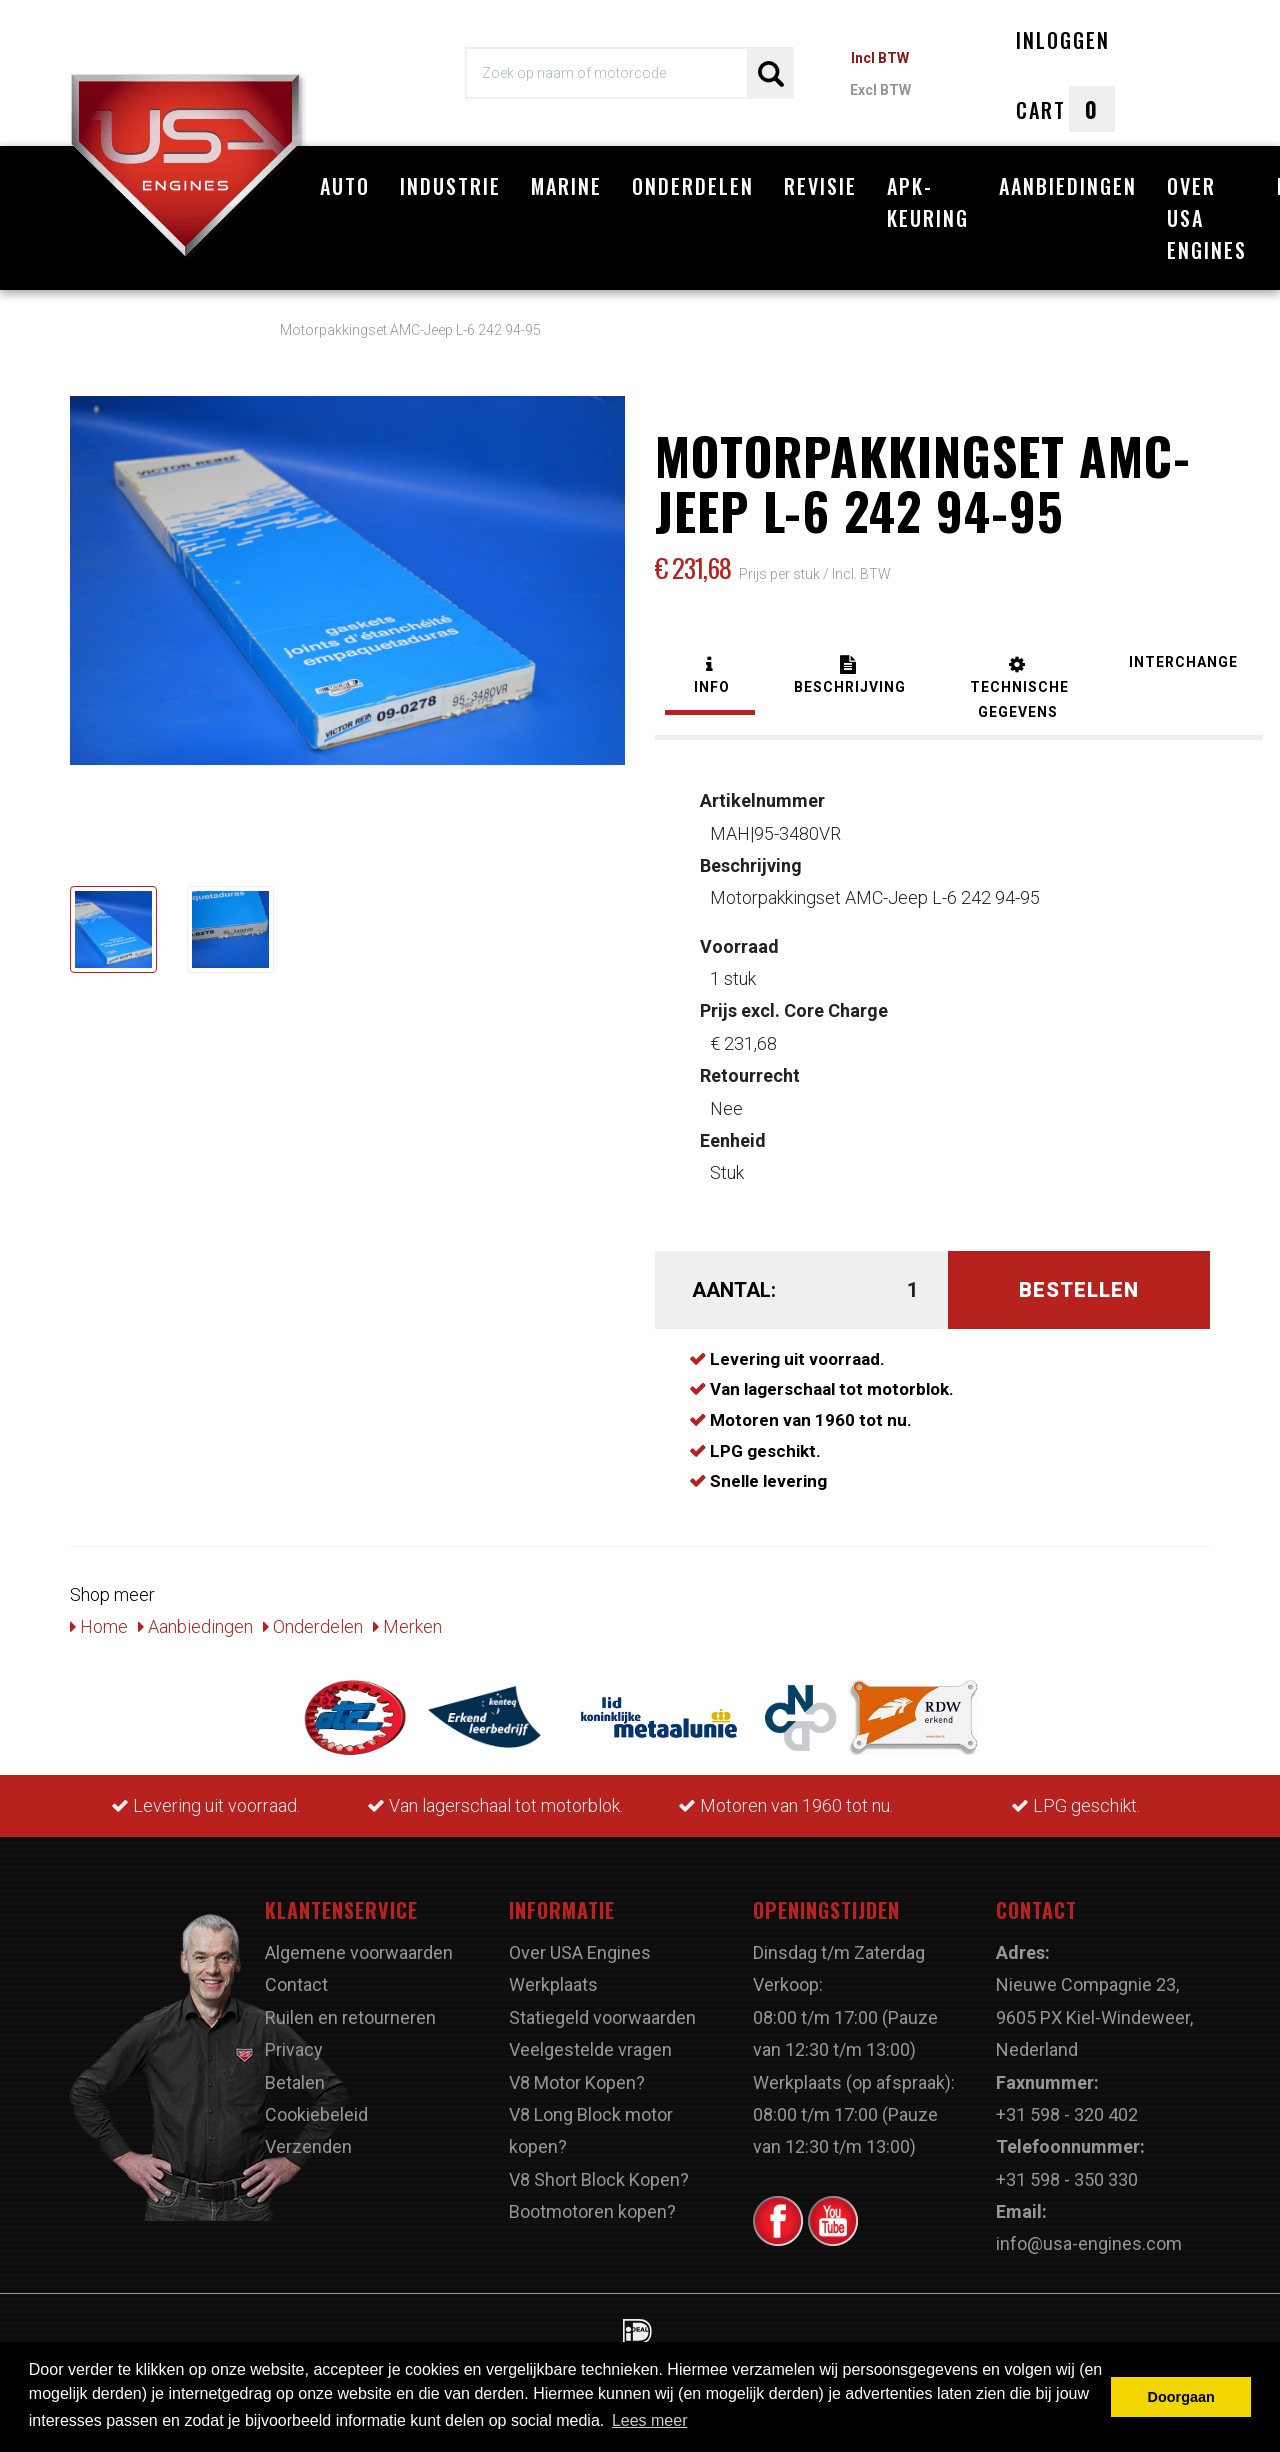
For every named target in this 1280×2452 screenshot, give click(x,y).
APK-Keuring (928, 202)
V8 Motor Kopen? (577, 2082)
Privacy (294, 2049)
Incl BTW (880, 58)
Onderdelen (693, 186)
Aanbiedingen (1068, 186)
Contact (296, 1984)
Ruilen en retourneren (350, 2017)
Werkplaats (553, 1984)
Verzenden (308, 2146)
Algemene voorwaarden (359, 1952)
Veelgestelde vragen (590, 2049)
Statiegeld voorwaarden (602, 2017)
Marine (566, 186)
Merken (407, 1626)
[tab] (710, 677)
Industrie (450, 186)
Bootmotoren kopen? (592, 2211)
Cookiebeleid (316, 2114)
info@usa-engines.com (1089, 2243)
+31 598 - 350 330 (1067, 2179)
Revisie (820, 186)
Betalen (295, 2082)
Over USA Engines (1207, 218)
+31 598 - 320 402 (1067, 2114)
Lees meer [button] (650, 2420)
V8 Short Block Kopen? (599, 2179)
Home (99, 1626)
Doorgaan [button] (1181, 2397)
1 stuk (739, 962)
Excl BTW (880, 90)
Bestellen (1079, 1290)
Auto (345, 186)
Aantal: (734, 1290)
